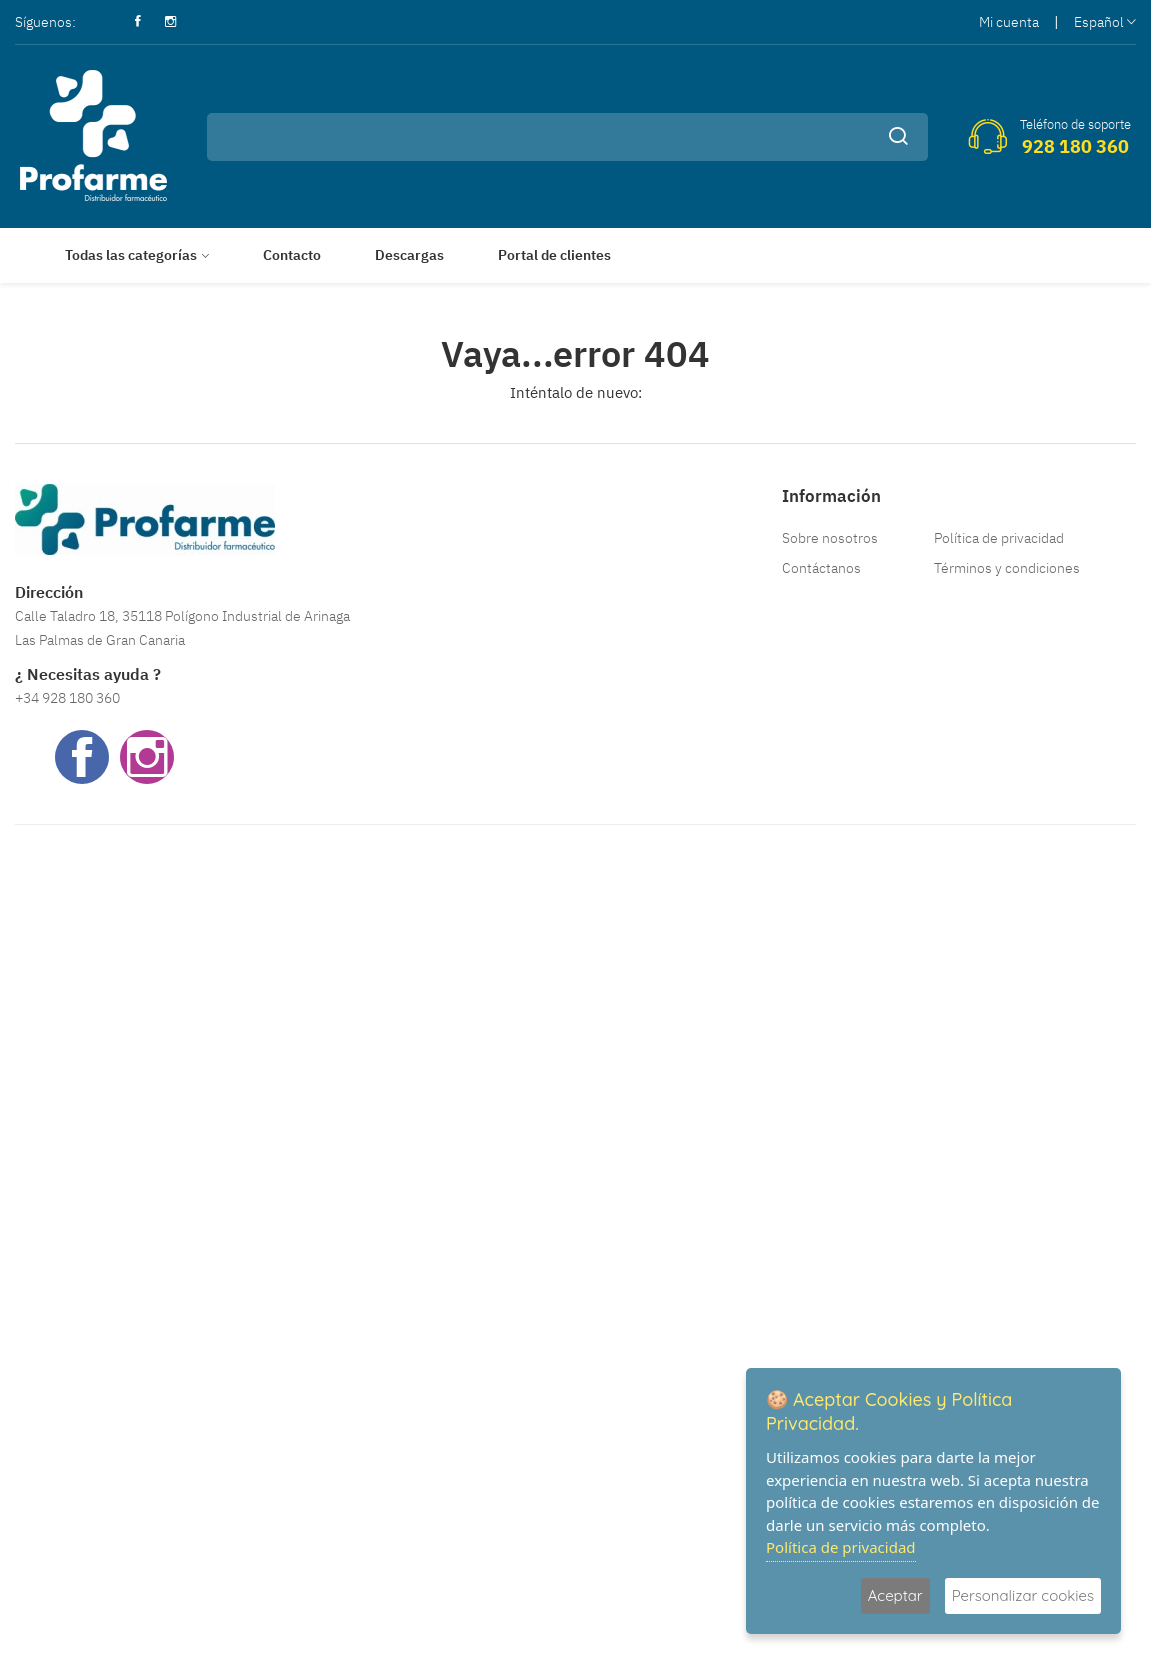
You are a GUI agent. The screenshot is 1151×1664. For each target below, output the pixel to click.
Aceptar (895, 1595)
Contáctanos (821, 568)
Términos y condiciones (1007, 568)
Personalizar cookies (1023, 1595)
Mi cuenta (1009, 22)
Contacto (292, 255)
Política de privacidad (999, 538)
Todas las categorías (131, 255)
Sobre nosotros (830, 538)
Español (1105, 22)
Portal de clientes (554, 255)
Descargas (409, 255)
